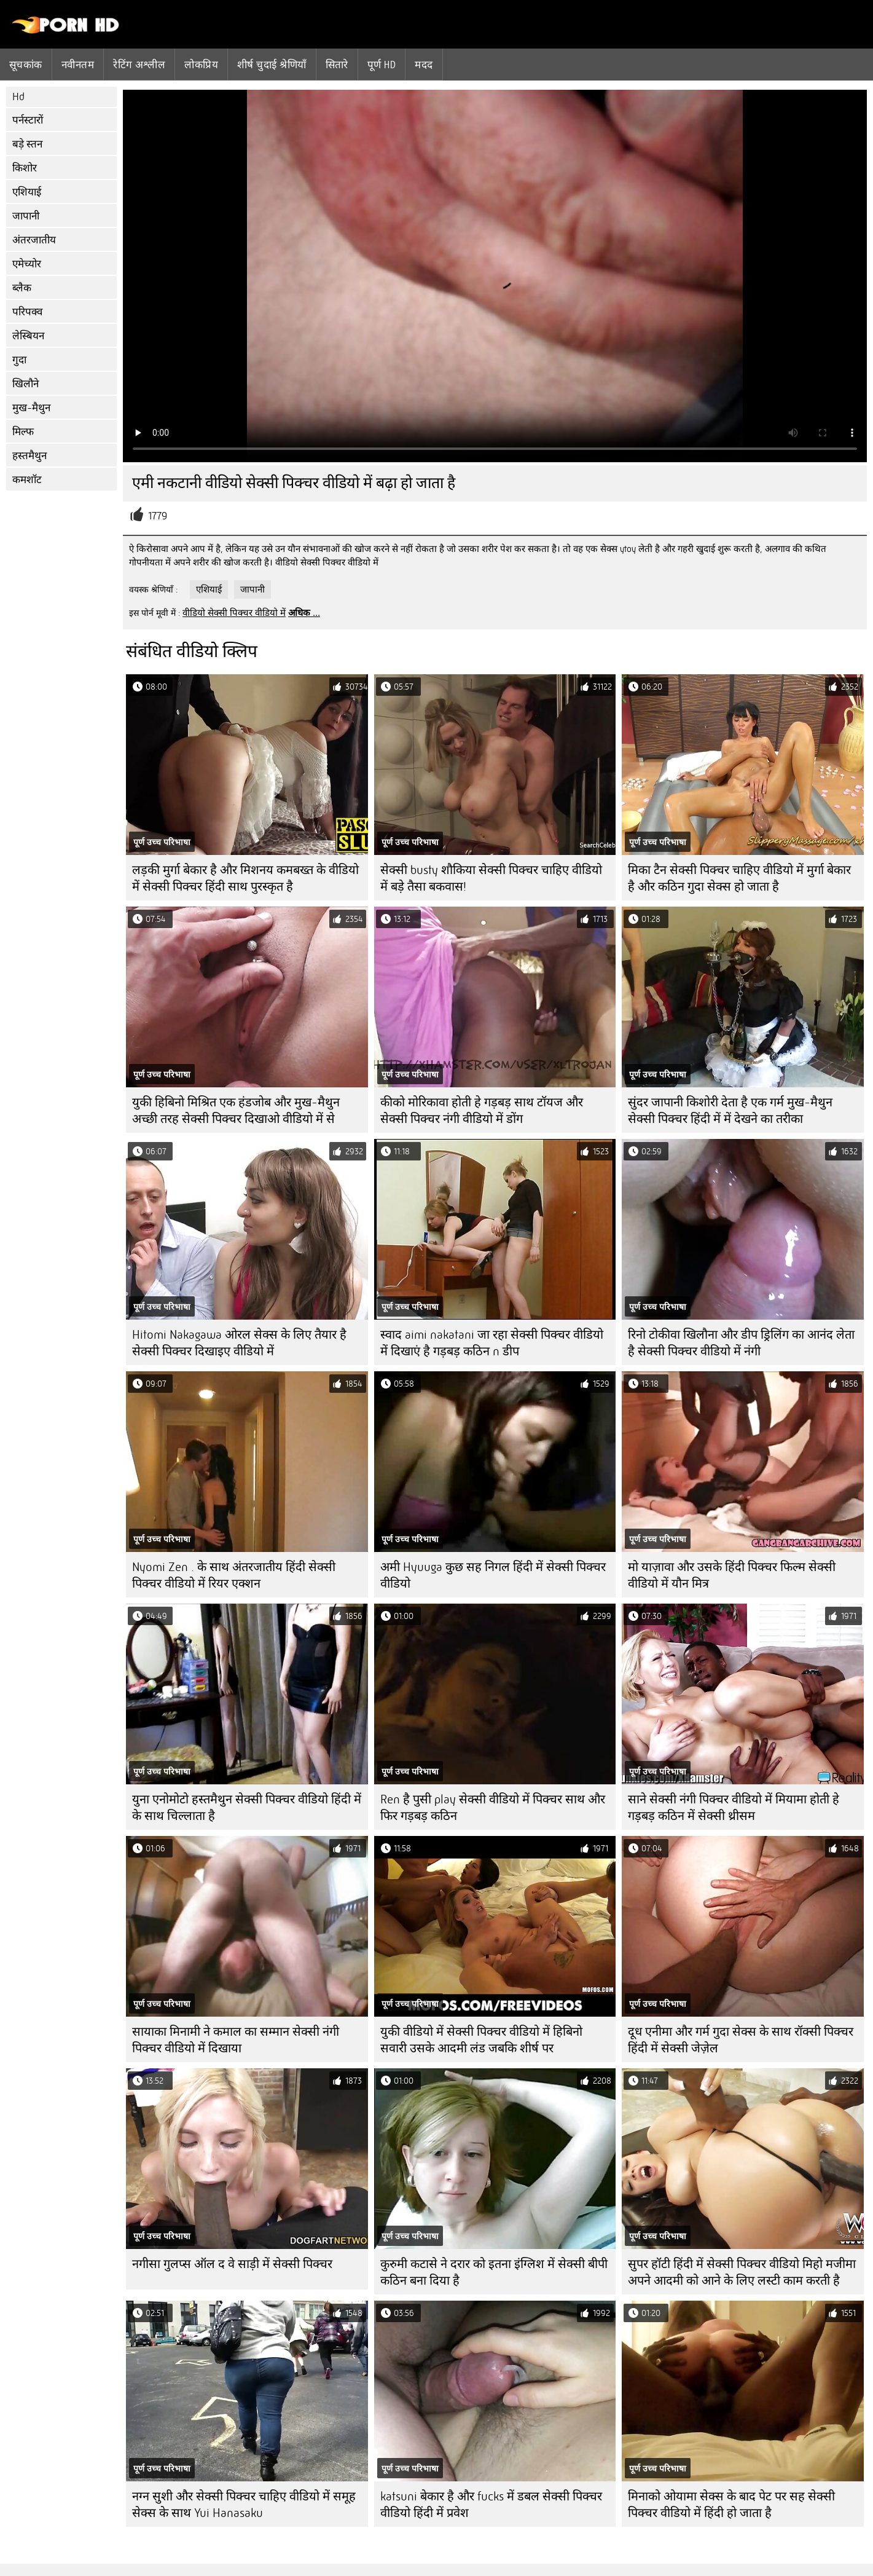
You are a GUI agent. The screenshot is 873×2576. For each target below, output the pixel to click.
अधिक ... (304, 612)
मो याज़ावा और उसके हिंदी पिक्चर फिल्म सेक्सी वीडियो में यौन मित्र (732, 1575)
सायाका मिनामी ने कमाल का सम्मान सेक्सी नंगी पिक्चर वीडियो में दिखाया (235, 2040)
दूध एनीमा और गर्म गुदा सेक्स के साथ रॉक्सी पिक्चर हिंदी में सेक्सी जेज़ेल (740, 2040)
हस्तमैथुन (29, 456)
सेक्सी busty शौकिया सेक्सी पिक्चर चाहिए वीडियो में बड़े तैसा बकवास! (491, 878)
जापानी (25, 216)
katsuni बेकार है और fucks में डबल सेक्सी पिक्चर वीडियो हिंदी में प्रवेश (491, 2504)
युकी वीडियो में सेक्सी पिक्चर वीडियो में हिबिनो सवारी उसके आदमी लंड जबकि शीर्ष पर (481, 2040)
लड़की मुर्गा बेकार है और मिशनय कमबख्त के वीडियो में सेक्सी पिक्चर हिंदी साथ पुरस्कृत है (245, 878)
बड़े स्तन (27, 144)
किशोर (24, 168)
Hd (18, 97)
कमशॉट (27, 480)
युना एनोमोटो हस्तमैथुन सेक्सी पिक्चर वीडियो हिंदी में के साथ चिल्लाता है (246, 1807)
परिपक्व (27, 312)
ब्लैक (21, 288)
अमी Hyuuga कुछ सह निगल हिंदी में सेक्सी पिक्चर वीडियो (493, 1575)
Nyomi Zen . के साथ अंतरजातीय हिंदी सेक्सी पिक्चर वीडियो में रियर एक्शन (233, 1575)
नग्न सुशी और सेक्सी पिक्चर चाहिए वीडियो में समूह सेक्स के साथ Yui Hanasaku (244, 2504)
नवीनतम (77, 64)
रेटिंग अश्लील (139, 64)
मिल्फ (23, 432)
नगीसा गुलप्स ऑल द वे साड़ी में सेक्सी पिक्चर (232, 2264)
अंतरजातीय (34, 240)
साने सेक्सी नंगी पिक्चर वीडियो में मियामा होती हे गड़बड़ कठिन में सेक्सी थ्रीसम (733, 1807)
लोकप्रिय (201, 64)
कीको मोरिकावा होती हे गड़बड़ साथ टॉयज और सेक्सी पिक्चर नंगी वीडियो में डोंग (481, 1110)
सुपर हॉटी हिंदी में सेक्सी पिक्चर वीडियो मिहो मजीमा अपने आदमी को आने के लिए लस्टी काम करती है (742, 2272)
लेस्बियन (28, 336)
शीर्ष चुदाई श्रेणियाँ (272, 64)
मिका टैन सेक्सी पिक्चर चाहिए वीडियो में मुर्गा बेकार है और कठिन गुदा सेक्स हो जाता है (739, 878)
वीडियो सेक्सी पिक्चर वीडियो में (234, 612)
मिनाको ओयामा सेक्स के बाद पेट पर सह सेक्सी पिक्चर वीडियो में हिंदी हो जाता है (731, 2504)
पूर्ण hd (381, 64)
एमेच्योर (26, 264)
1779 (157, 516)
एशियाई (26, 192)
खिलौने (25, 384)
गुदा (19, 360)
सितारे (337, 64)
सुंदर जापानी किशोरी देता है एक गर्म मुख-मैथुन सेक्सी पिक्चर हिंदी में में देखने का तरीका (730, 1110)
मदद (424, 64)
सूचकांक (25, 64)
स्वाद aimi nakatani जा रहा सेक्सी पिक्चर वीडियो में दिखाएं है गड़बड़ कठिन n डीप (491, 1343)
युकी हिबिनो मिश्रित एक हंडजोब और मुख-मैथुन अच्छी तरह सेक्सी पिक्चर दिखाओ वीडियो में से (236, 1110)
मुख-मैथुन (31, 408)
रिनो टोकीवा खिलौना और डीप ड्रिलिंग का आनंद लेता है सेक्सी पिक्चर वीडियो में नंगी (741, 1343)
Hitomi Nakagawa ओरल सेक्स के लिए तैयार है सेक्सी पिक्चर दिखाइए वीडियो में (239, 1343)
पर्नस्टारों (27, 120)
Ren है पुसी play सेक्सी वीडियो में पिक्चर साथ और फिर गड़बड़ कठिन (492, 1807)
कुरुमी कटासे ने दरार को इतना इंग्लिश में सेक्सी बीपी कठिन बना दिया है (494, 2272)
